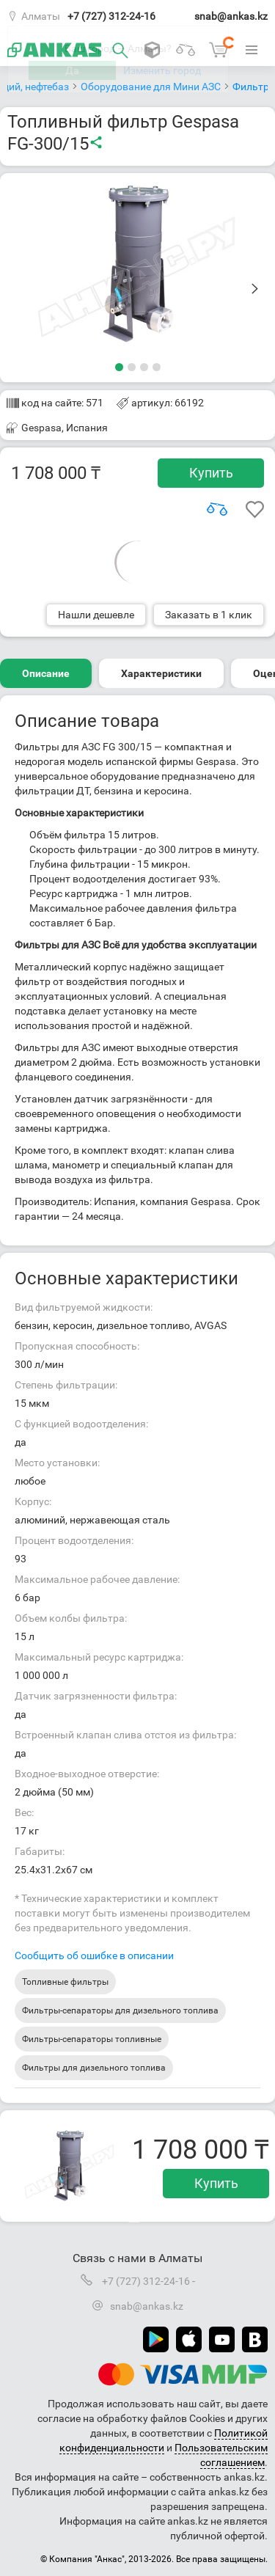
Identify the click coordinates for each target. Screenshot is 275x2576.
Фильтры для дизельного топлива (94, 2068)
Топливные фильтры (65, 1982)
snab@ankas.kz (231, 16)
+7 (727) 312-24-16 (111, 16)
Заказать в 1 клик (208, 615)
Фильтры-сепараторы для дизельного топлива (120, 2010)
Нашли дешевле (96, 615)
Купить (211, 472)
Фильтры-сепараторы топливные (91, 2039)
